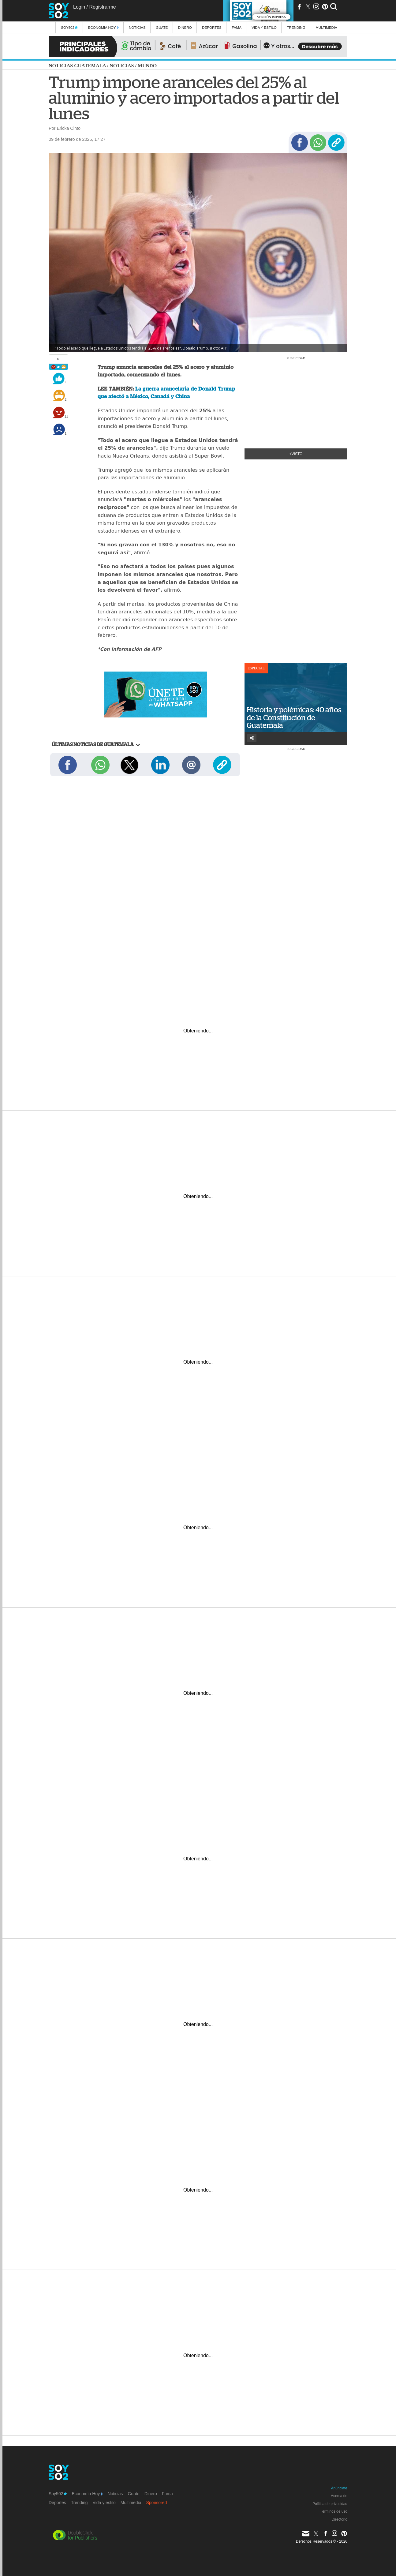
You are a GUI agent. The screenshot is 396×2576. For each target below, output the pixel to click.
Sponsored (156, 2502)
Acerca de (339, 2496)
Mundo (147, 65)
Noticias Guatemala (77, 65)
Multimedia (131, 2502)
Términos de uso (333, 2511)
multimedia (326, 27)
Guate (162, 27)
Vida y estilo (264, 27)
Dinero (185, 27)
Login (79, 6)
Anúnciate (339, 2488)
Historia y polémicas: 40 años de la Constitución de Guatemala (294, 717)
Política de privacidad (329, 2504)
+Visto (296, 454)
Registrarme (102, 6)
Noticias (137, 27)
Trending (296, 27)
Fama (236, 27)
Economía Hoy (103, 27)
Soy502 (69, 27)
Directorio (339, 2519)
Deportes (212, 27)
